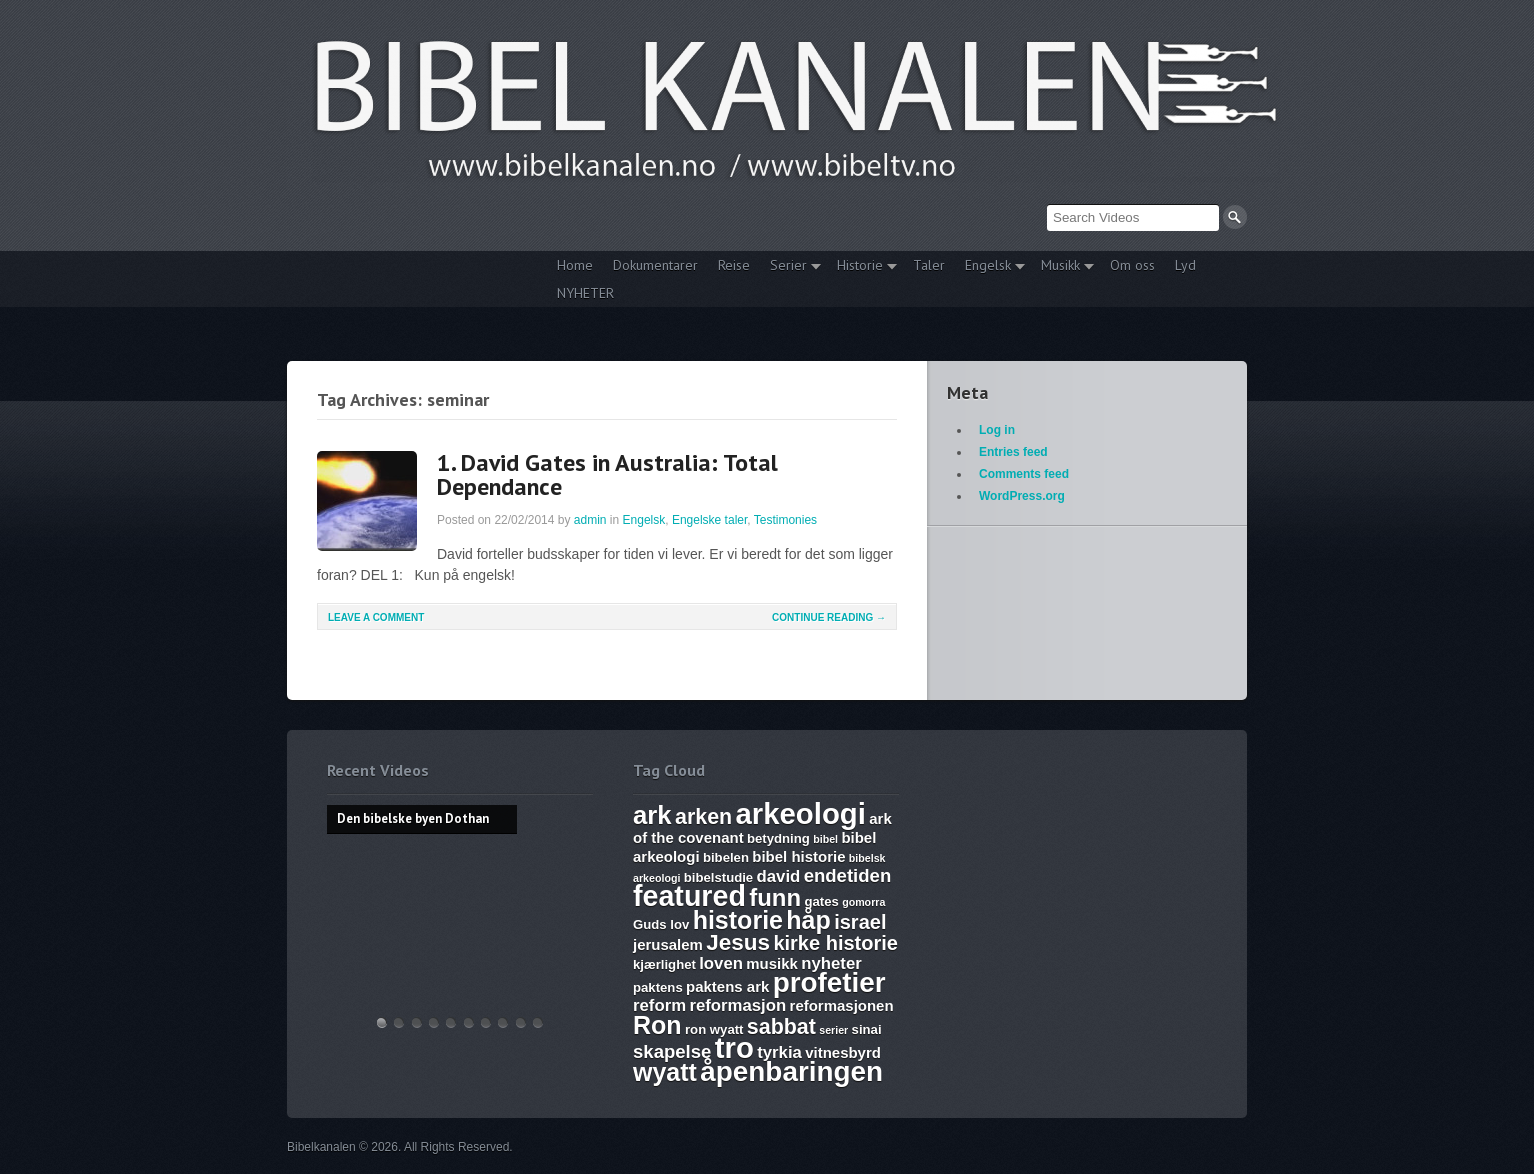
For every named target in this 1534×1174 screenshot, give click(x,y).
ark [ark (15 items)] (652, 815)
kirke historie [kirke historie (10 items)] (835, 943)
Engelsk (990, 267)
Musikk (1062, 267)
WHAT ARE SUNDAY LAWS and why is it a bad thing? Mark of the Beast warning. (451, 1022)
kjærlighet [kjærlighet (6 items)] (664, 964)
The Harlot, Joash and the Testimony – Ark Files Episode (486, 1022)
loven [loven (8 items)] (721, 963)
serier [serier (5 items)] (833, 1030)
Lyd (1185, 265)
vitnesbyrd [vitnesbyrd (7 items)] (843, 1052)
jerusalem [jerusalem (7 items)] (668, 944)
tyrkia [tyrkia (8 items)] (779, 1052)
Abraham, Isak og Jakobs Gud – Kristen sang (503, 1022)
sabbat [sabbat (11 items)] (781, 1027)
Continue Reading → (829, 617)
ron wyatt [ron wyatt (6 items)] (714, 1029)
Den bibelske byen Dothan (382, 1022)
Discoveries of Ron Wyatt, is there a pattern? (434, 1022)
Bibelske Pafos (538, 1022)
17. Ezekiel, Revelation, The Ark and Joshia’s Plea (469, 1022)
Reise (734, 265)
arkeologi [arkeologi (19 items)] (801, 813)
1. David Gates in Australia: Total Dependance (607, 474)
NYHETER (585, 293)
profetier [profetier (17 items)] (829, 982)
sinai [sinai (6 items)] (867, 1029)
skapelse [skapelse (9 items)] (672, 1051)
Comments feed (1024, 474)
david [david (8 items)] (779, 876)
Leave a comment (376, 617)
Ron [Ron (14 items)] (657, 1025)
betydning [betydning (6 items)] (778, 838)
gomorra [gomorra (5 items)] (863, 902)
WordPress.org (1022, 496)
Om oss (1132, 265)
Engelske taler (709, 520)
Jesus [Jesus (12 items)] (738, 942)
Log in (997, 430)
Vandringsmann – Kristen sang (521, 1022)
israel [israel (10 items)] (860, 922)
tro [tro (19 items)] (734, 1047)
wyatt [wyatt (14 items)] (665, 1072)
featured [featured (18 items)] (689, 896)
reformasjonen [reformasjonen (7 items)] (842, 1005)
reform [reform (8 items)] (659, 1005)
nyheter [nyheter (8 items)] (831, 963)
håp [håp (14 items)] (808, 920)
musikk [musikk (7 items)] (772, 963)
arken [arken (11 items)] (703, 817)
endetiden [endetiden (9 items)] (848, 875)
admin (590, 520)
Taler (929, 265)
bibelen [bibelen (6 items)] (726, 857)
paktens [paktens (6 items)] (658, 987)
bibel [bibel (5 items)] (825, 839)
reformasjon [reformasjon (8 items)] (737, 1005)
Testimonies (785, 520)
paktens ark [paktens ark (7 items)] (727, 986)
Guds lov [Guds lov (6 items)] (661, 924)
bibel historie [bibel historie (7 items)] (798, 856)
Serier (790, 267)
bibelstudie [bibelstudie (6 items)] (718, 877)
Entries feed (1013, 452)
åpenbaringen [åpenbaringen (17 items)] (791, 1071)
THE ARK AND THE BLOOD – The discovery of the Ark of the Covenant (417, 1022)
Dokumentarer (655, 265)
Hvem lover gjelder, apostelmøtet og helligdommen (399, 1022)
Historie (862, 267)
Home (575, 265)
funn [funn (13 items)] (775, 897)
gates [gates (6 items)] (821, 901)
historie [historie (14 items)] (738, 920)
